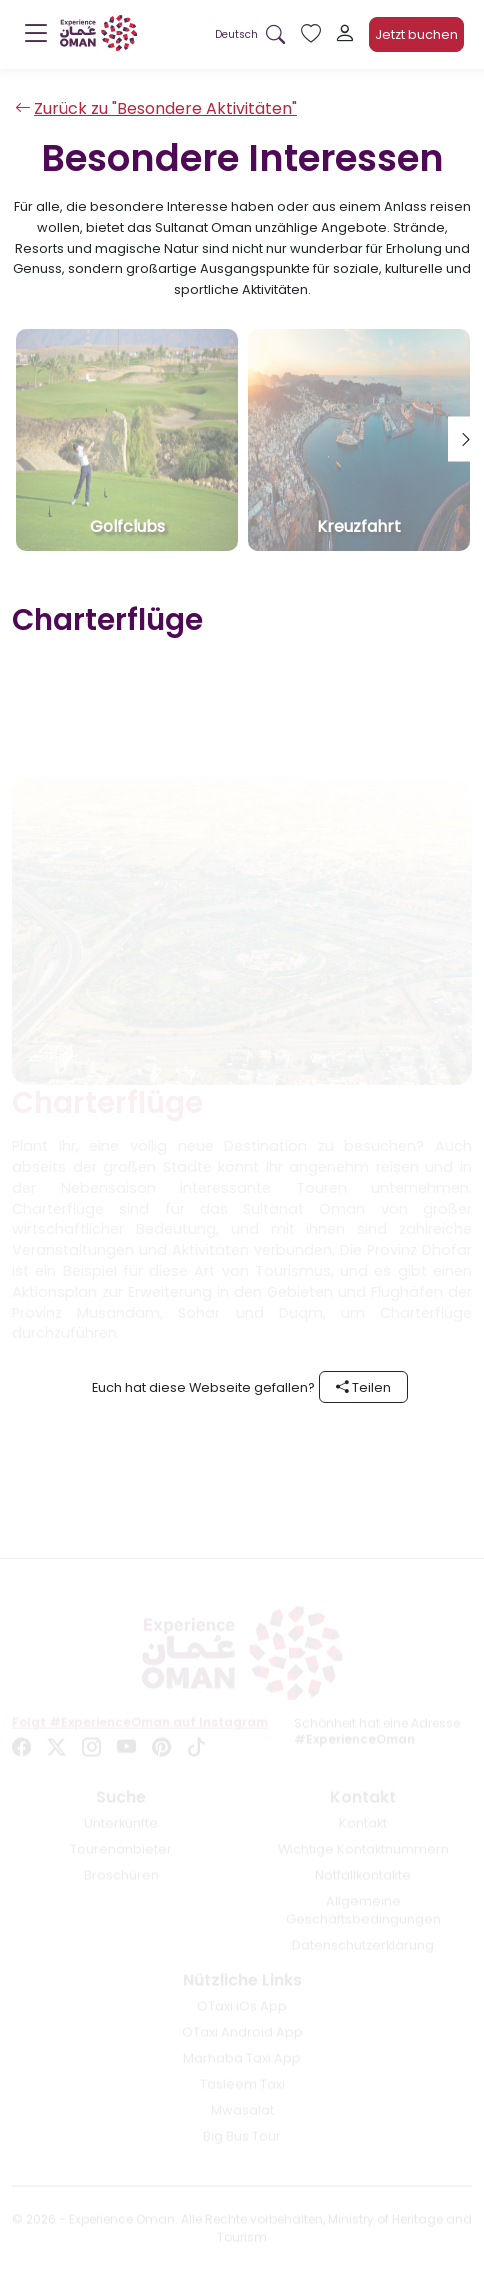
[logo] (98, 33)
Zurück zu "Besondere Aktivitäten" (156, 108)
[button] (236, 34)
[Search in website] (275, 34)
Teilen (363, 1387)
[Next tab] (466, 439)
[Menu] (36, 38)
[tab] (127, 440)
